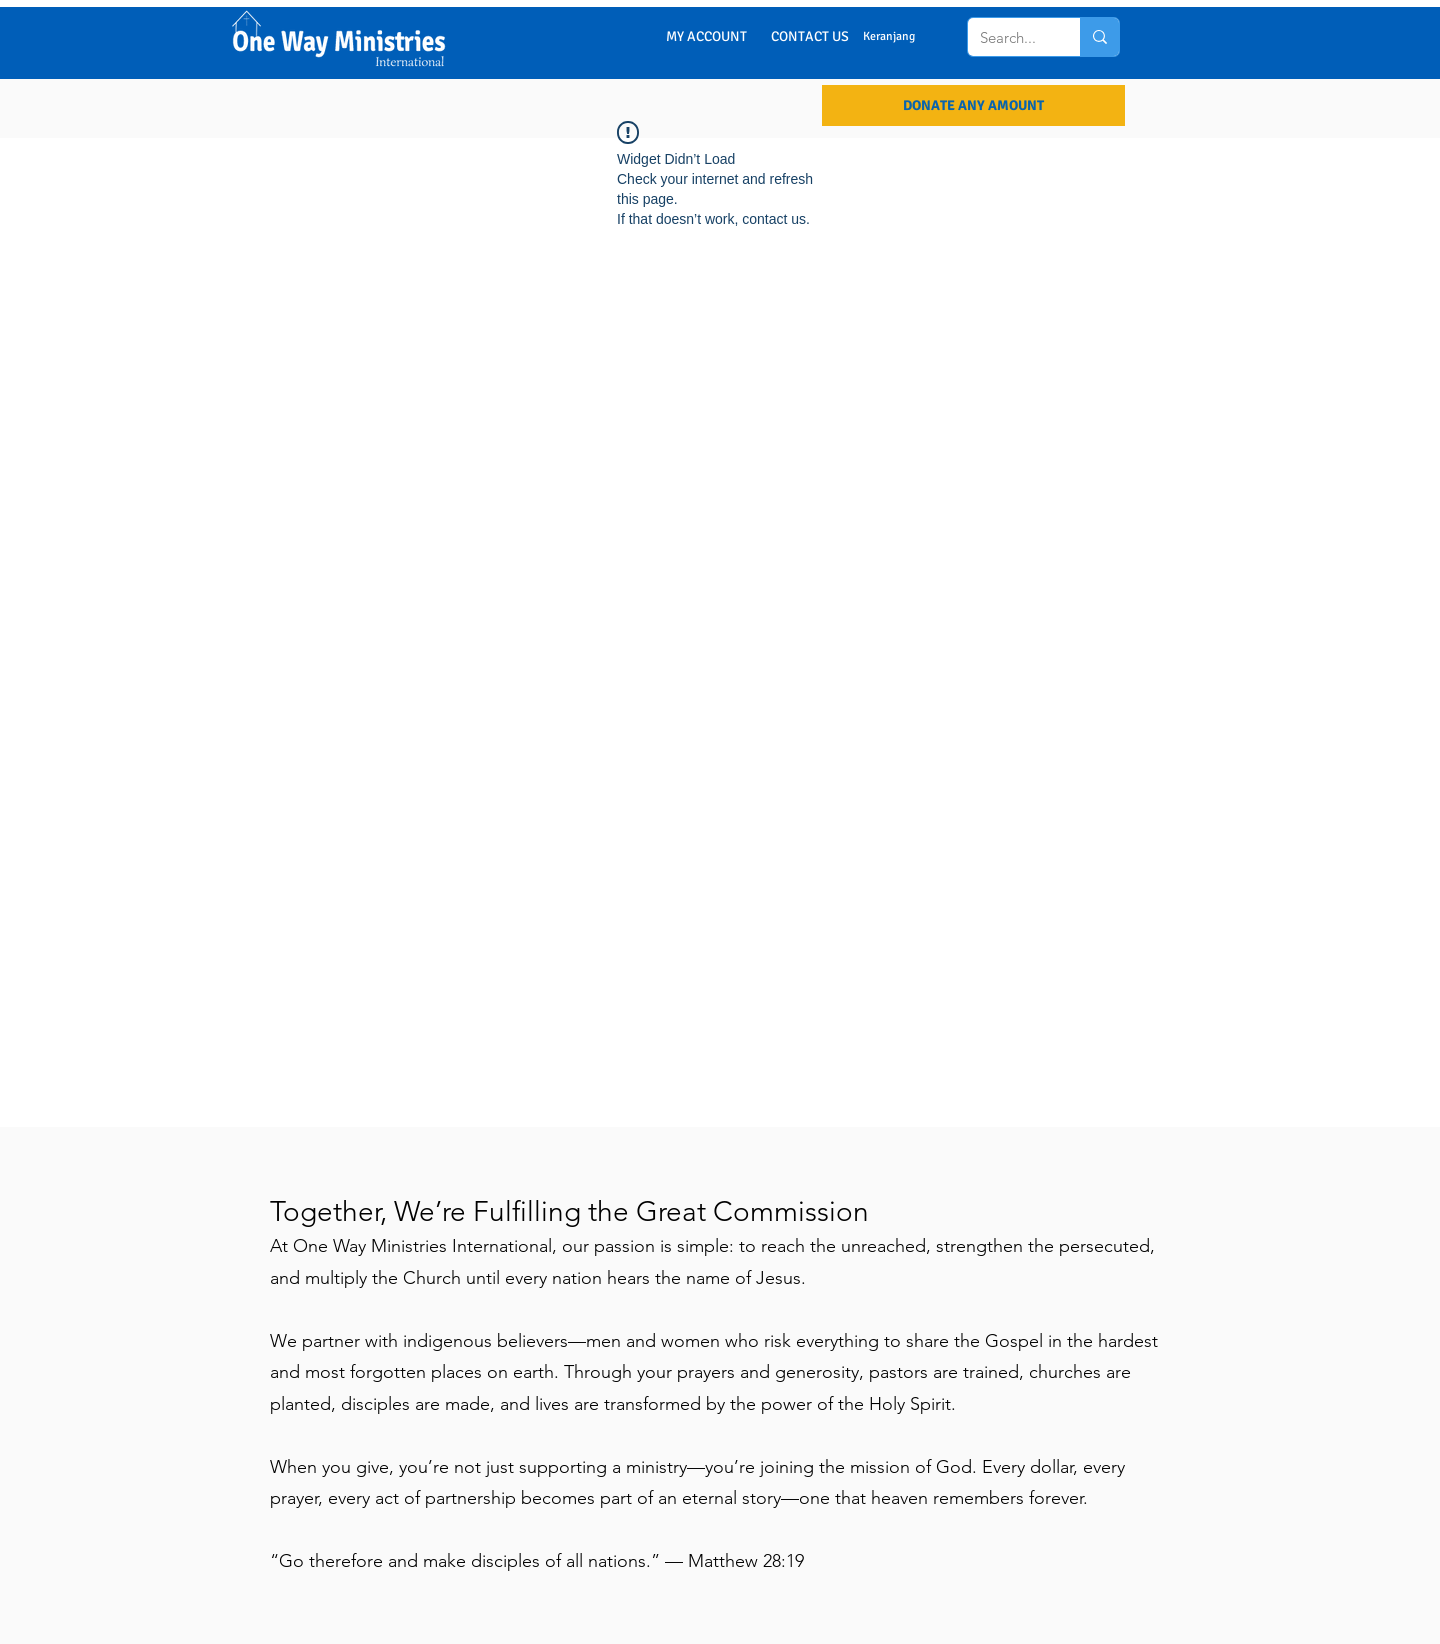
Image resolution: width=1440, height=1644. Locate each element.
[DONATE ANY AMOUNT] (973, 105)
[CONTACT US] (810, 36)
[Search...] (1008, 37)
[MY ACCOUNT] (706, 36)
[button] (903, 36)
